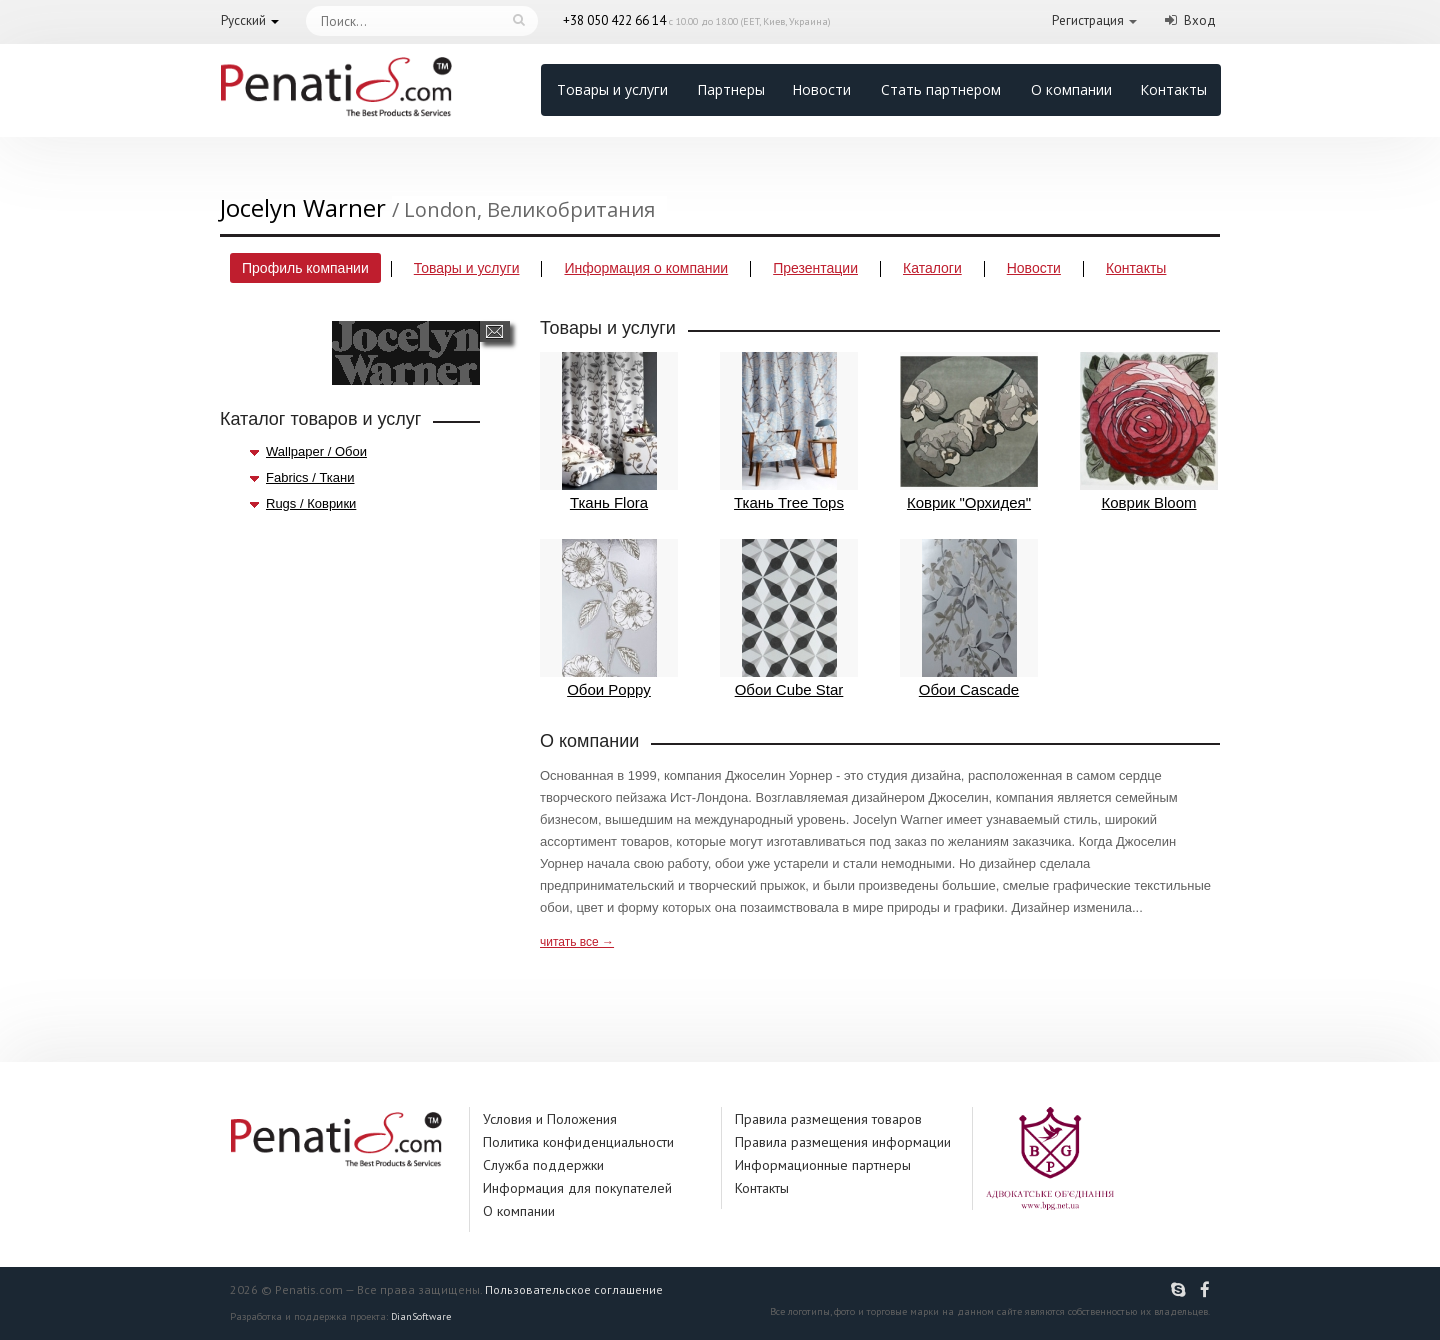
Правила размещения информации (843, 1142)
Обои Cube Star (789, 618)
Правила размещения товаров (828, 1119)
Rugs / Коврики (311, 503)
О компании (1071, 89)
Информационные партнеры (823, 1165)
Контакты (1173, 89)
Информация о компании (646, 268)
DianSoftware (421, 1316)
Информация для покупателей (577, 1188)
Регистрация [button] (1088, 20)
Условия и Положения (550, 1119)
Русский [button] (243, 20)
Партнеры (731, 89)
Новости (821, 89)
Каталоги (932, 268)
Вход (1200, 20)
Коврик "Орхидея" (969, 431)
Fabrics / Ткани (310, 477)
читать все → (577, 942)
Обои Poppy (609, 618)
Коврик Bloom (1149, 431)
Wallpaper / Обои (316, 451)
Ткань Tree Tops (789, 431)
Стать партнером (941, 89)
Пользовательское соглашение (574, 1289)
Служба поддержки (543, 1165)
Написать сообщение (494, 331)
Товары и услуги (612, 89)
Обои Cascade (969, 618)
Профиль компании (305, 268)
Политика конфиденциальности (578, 1142)
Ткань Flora (609, 431)
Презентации (815, 268)
